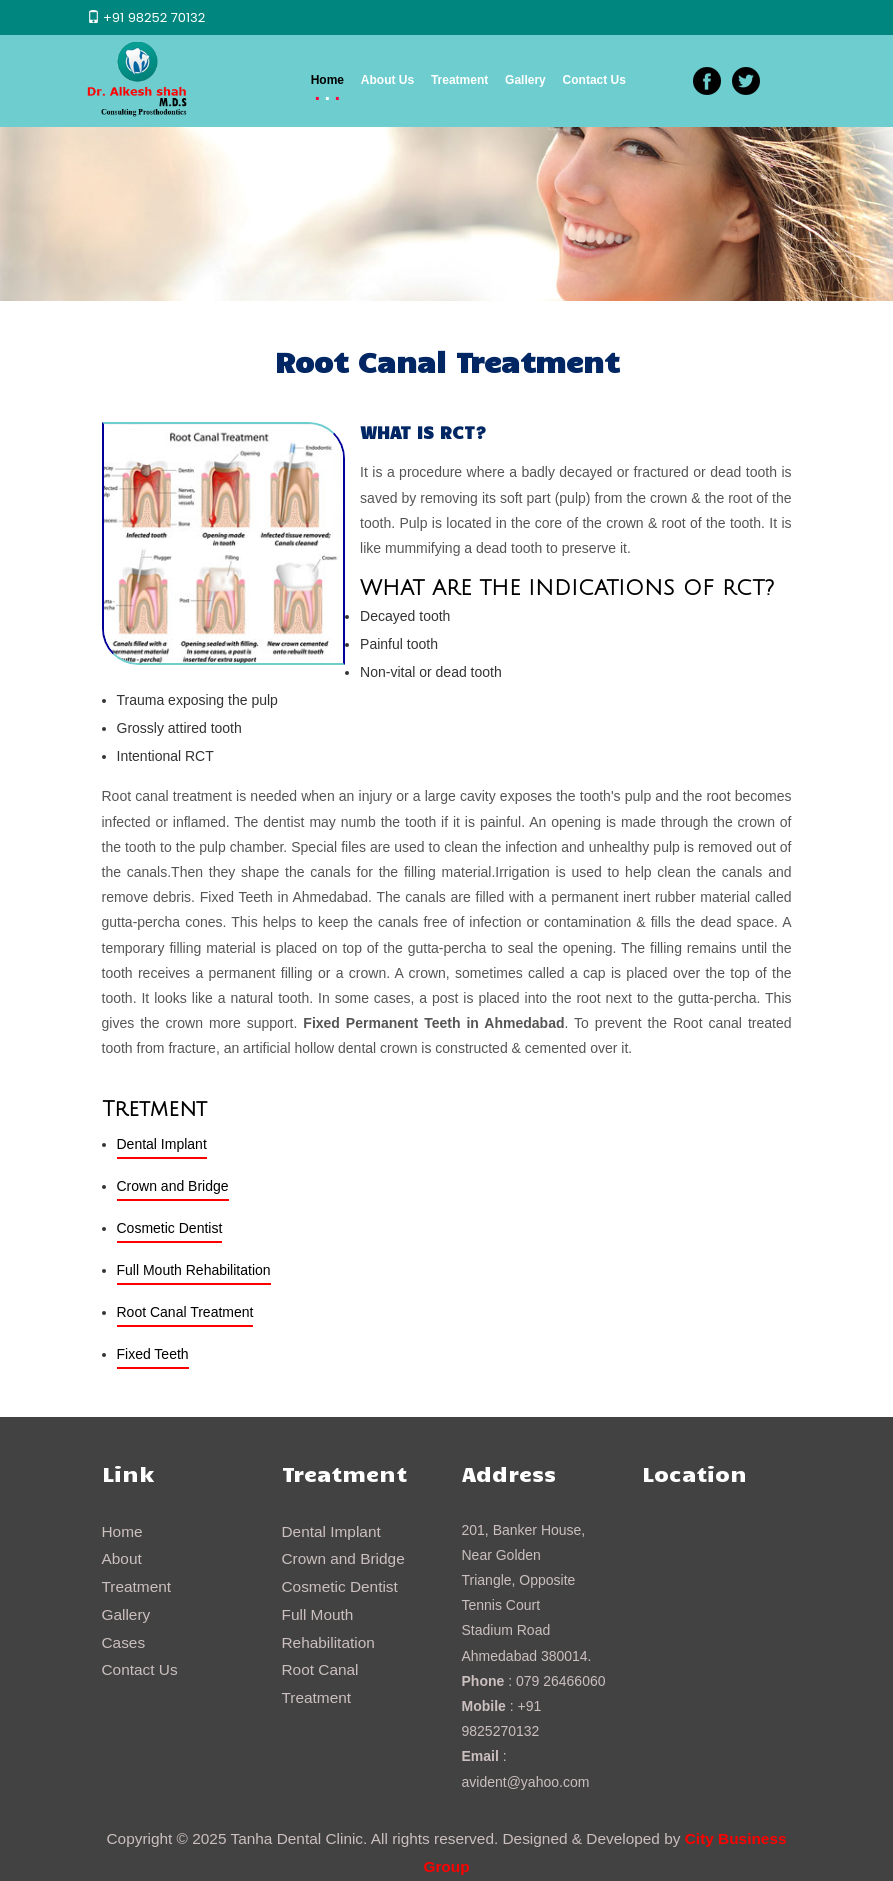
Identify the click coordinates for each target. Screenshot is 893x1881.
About (122, 1558)
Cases (124, 1642)
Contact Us (594, 80)
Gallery (525, 80)
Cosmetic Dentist (170, 1228)
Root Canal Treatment (185, 1312)
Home (327, 80)
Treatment (459, 80)
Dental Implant (162, 1144)
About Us (387, 80)
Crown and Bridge (173, 1186)
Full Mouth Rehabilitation (194, 1270)
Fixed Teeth (153, 1354)
